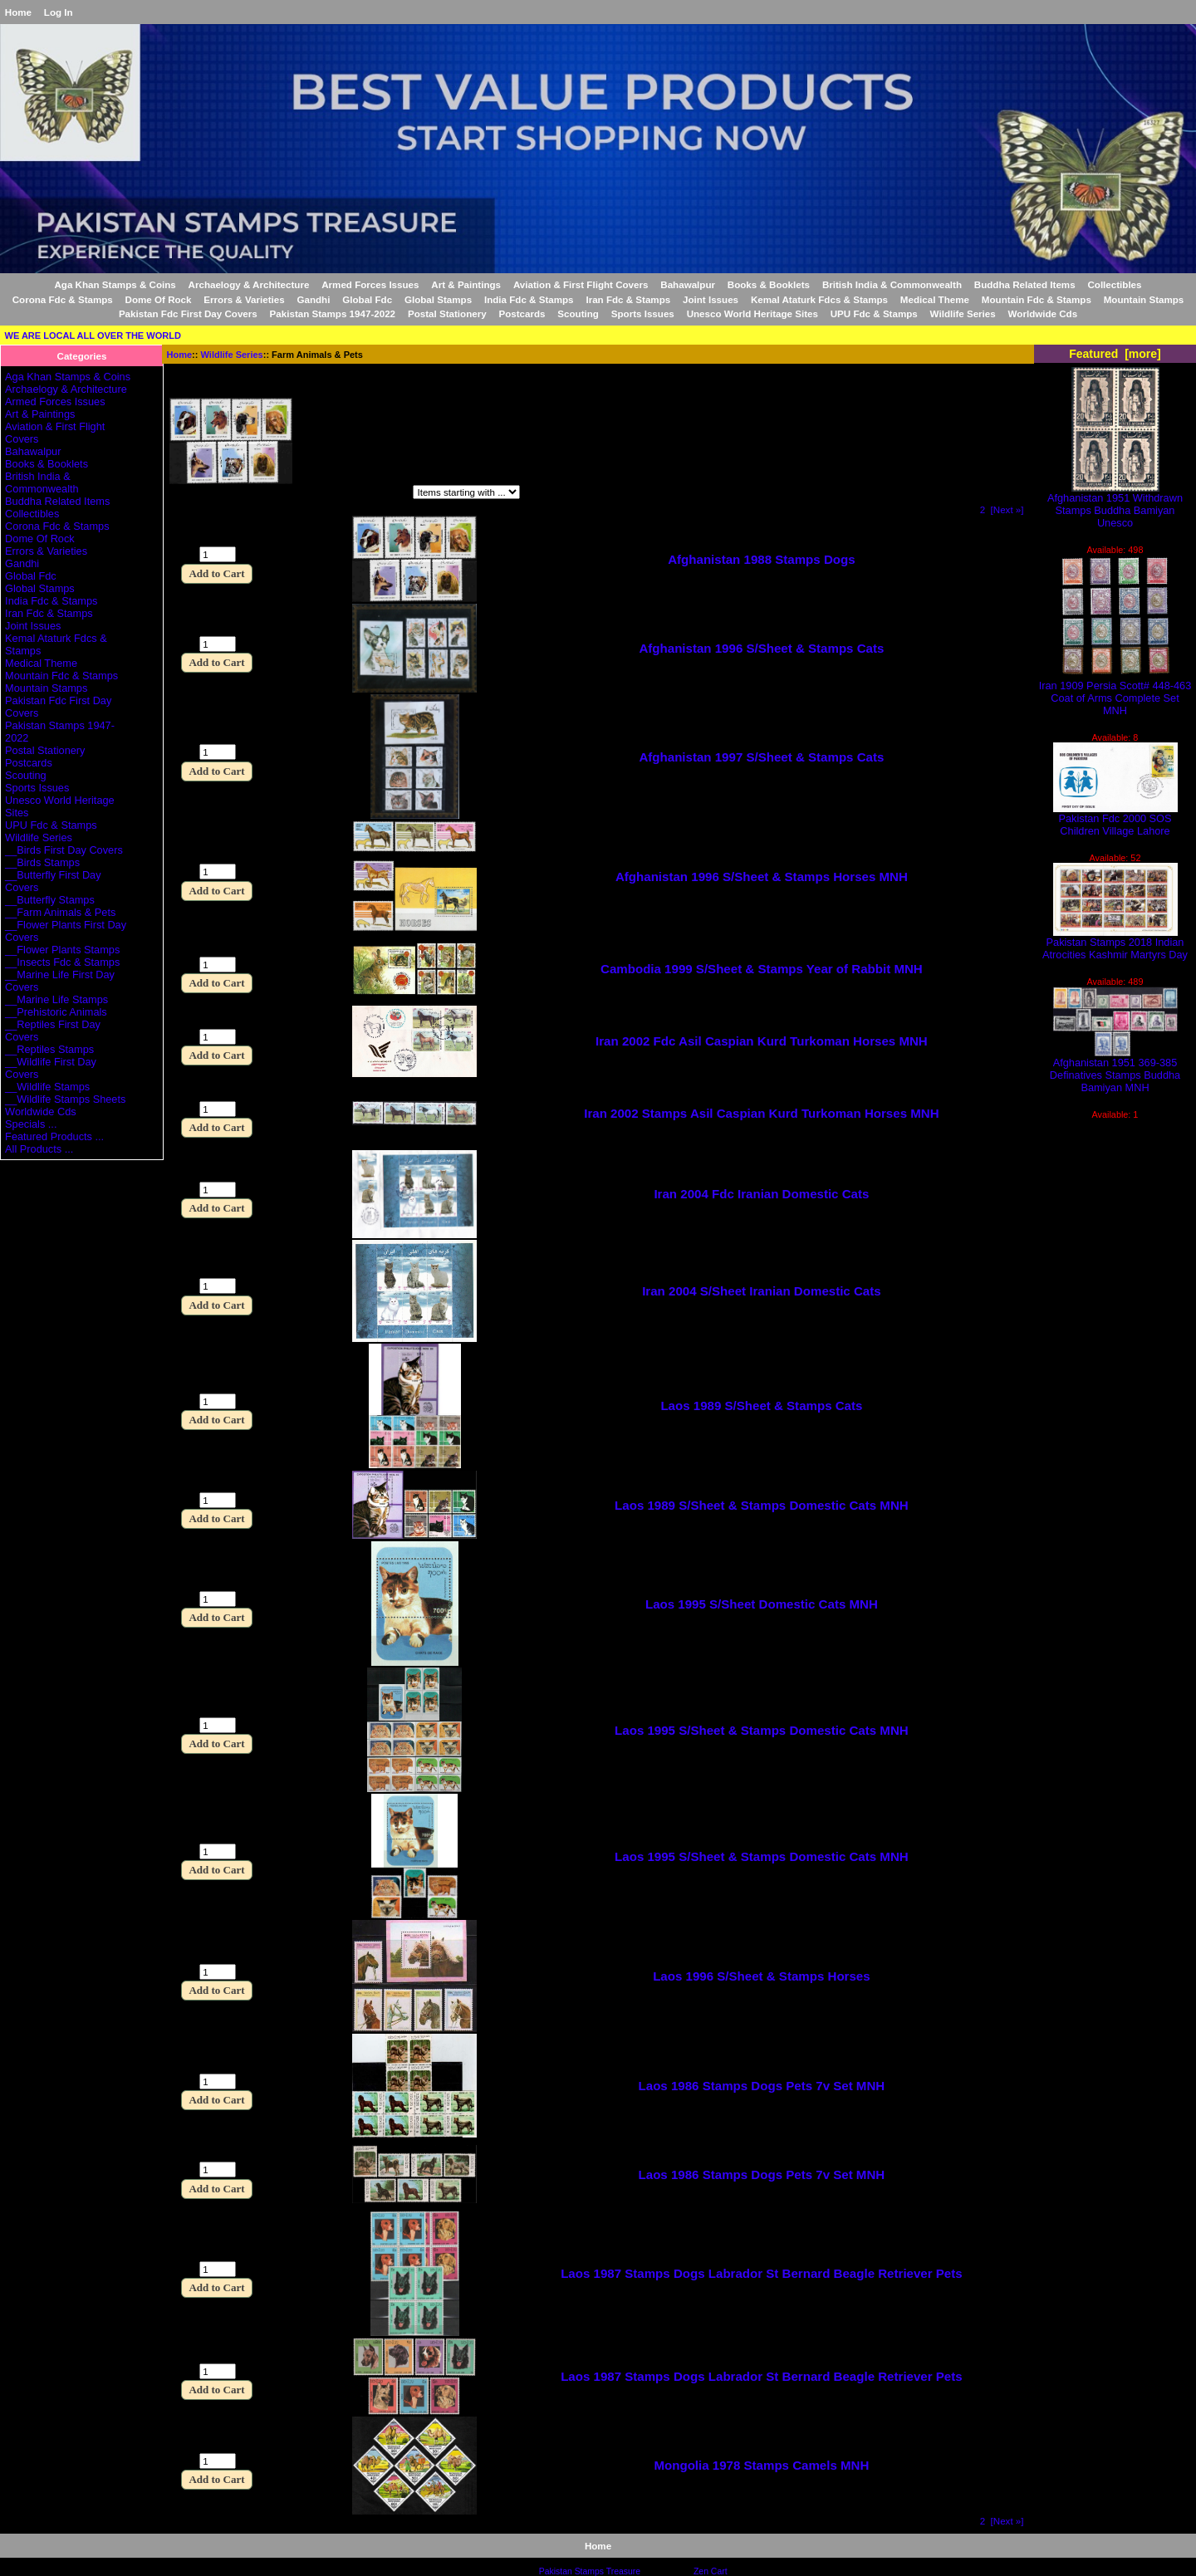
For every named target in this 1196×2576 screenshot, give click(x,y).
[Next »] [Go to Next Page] (1007, 509)
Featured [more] (1115, 353)
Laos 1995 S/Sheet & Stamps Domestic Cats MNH (762, 1730)
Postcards (521, 313)
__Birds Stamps (42, 862)
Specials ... (30, 1124)
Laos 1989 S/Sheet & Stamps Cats (761, 1405)
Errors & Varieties (243, 299)
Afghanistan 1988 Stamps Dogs (761, 559)
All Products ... (39, 1149)
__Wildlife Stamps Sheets (65, 1099)
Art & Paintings (466, 284)
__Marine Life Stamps (56, 999)
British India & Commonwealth (892, 284)
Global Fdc (367, 299)
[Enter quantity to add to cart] (217, 554)
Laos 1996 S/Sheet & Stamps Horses (761, 1976)
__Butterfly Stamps (50, 900)
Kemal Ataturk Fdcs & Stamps (819, 299)
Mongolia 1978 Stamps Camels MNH (761, 2465)
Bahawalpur (687, 284)
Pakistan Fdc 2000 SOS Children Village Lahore (1115, 819)
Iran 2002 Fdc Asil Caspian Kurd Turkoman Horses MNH (762, 1041)
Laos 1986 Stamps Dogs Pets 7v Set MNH (762, 2086)
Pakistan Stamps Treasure (589, 2571)
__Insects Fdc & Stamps (62, 962)
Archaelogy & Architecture (249, 284)
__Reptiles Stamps (49, 1049)
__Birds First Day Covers (64, 850)
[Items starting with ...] (466, 492)
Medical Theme (934, 299)
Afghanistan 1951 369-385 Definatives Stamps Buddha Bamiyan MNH (1115, 1070)
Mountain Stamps (1144, 299)
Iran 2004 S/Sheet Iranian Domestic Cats (761, 1291)
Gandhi (313, 299)
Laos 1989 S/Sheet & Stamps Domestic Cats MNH (762, 1505)
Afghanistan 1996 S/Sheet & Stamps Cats (761, 648)
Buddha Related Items (1025, 284)
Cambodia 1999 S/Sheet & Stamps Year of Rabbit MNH (761, 969)
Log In (58, 12)
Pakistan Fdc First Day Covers (188, 313)
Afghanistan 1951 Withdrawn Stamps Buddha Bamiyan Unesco (1115, 505)
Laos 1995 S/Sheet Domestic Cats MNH (761, 1604)
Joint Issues (710, 299)
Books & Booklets (769, 284)
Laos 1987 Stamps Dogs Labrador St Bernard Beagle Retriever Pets (762, 2273)
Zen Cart (711, 2571)
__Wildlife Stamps (47, 1086)
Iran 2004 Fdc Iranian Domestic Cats (761, 1194)
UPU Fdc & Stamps (874, 313)
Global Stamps (438, 299)
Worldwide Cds (1043, 313)
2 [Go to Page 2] (982, 509)
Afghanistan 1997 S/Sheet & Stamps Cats (761, 757)
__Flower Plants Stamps (62, 949)
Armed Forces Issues (370, 284)
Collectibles (1114, 284)
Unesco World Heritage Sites (752, 313)
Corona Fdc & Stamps (62, 299)
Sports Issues (642, 313)
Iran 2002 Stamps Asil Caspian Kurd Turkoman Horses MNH (761, 1113)
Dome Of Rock (158, 299)
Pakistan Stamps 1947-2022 (332, 313)
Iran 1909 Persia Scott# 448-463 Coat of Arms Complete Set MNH (1115, 693)
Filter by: (192, 494)
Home (18, 12)
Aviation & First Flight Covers (581, 284)
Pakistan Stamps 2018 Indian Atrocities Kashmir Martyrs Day (1115, 943)
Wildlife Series (232, 355)
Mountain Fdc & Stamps (1036, 299)
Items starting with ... (341, 494)
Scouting (578, 313)
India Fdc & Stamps (529, 299)
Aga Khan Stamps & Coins (115, 284)
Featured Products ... (54, 1136)
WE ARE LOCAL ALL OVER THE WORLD (93, 335)
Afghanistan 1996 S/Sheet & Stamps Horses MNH (761, 876)
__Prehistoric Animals (56, 1012)
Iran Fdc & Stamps (628, 299)
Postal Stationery (447, 313)
